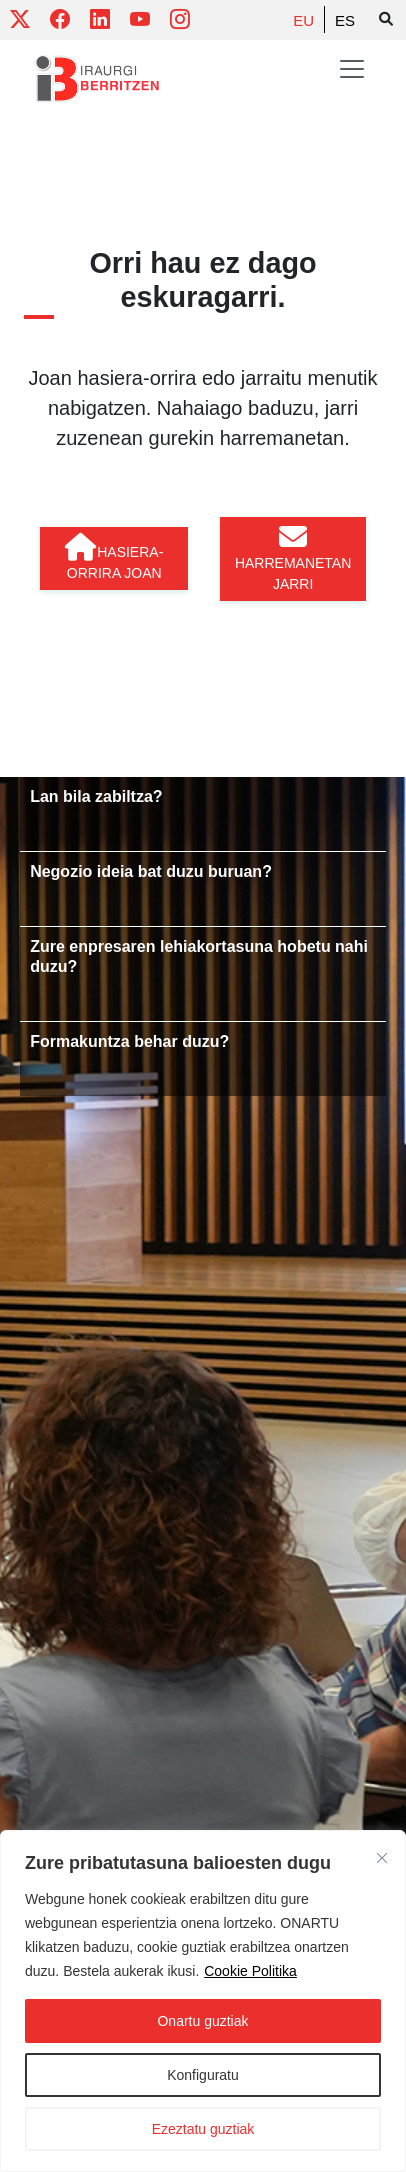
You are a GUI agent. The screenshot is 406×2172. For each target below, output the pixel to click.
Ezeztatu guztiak (203, 2129)
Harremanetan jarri (293, 557)
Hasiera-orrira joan (114, 557)
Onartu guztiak (202, 2021)
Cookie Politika (250, 1971)
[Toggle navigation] (352, 69)
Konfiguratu (203, 2075)
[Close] (382, 1858)
